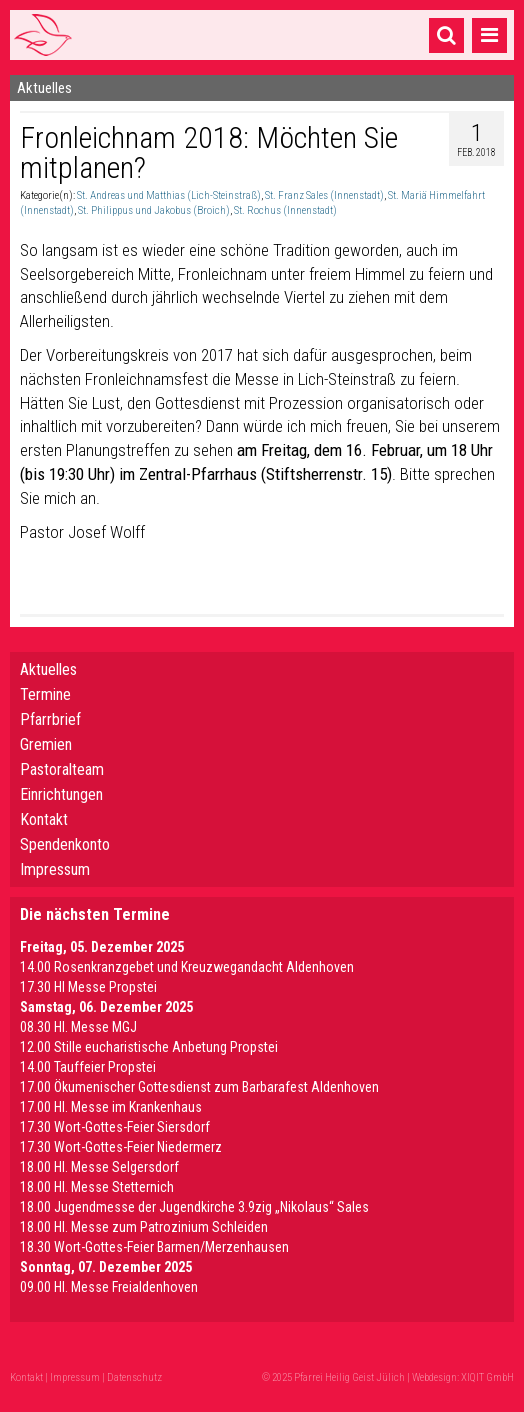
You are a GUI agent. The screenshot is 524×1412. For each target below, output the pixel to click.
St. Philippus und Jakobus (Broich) (154, 210)
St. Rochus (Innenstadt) (285, 210)
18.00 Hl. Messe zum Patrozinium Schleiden (144, 1227)
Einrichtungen (61, 794)
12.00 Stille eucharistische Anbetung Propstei (149, 1047)
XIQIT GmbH (487, 1377)
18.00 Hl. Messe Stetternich (97, 1187)
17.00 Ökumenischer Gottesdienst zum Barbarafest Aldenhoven (199, 1087)
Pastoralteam (62, 769)
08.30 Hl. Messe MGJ (78, 1027)
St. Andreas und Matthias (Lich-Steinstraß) (169, 195)
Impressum (55, 869)
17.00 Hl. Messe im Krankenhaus (111, 1107)
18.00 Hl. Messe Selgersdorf (99, 1167)
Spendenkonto (65, 844)
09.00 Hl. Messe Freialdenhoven (109, 1287)
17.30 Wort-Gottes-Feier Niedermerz (121, 1147)
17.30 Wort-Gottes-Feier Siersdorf (115, 1127)
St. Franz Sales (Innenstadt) (324, 195)
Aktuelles (48, 669)
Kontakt (44, 819)
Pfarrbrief (50, 719)
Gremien (46, 744)
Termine (45, 694)
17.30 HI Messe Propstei (88, 987)
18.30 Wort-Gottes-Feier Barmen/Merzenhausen (154, 1247)
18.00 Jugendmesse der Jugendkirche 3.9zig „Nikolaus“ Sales (194, 1207)
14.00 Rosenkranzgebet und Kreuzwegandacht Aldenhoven (187, 967)
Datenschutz (134, 1377)
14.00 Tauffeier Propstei (88, 1067)
